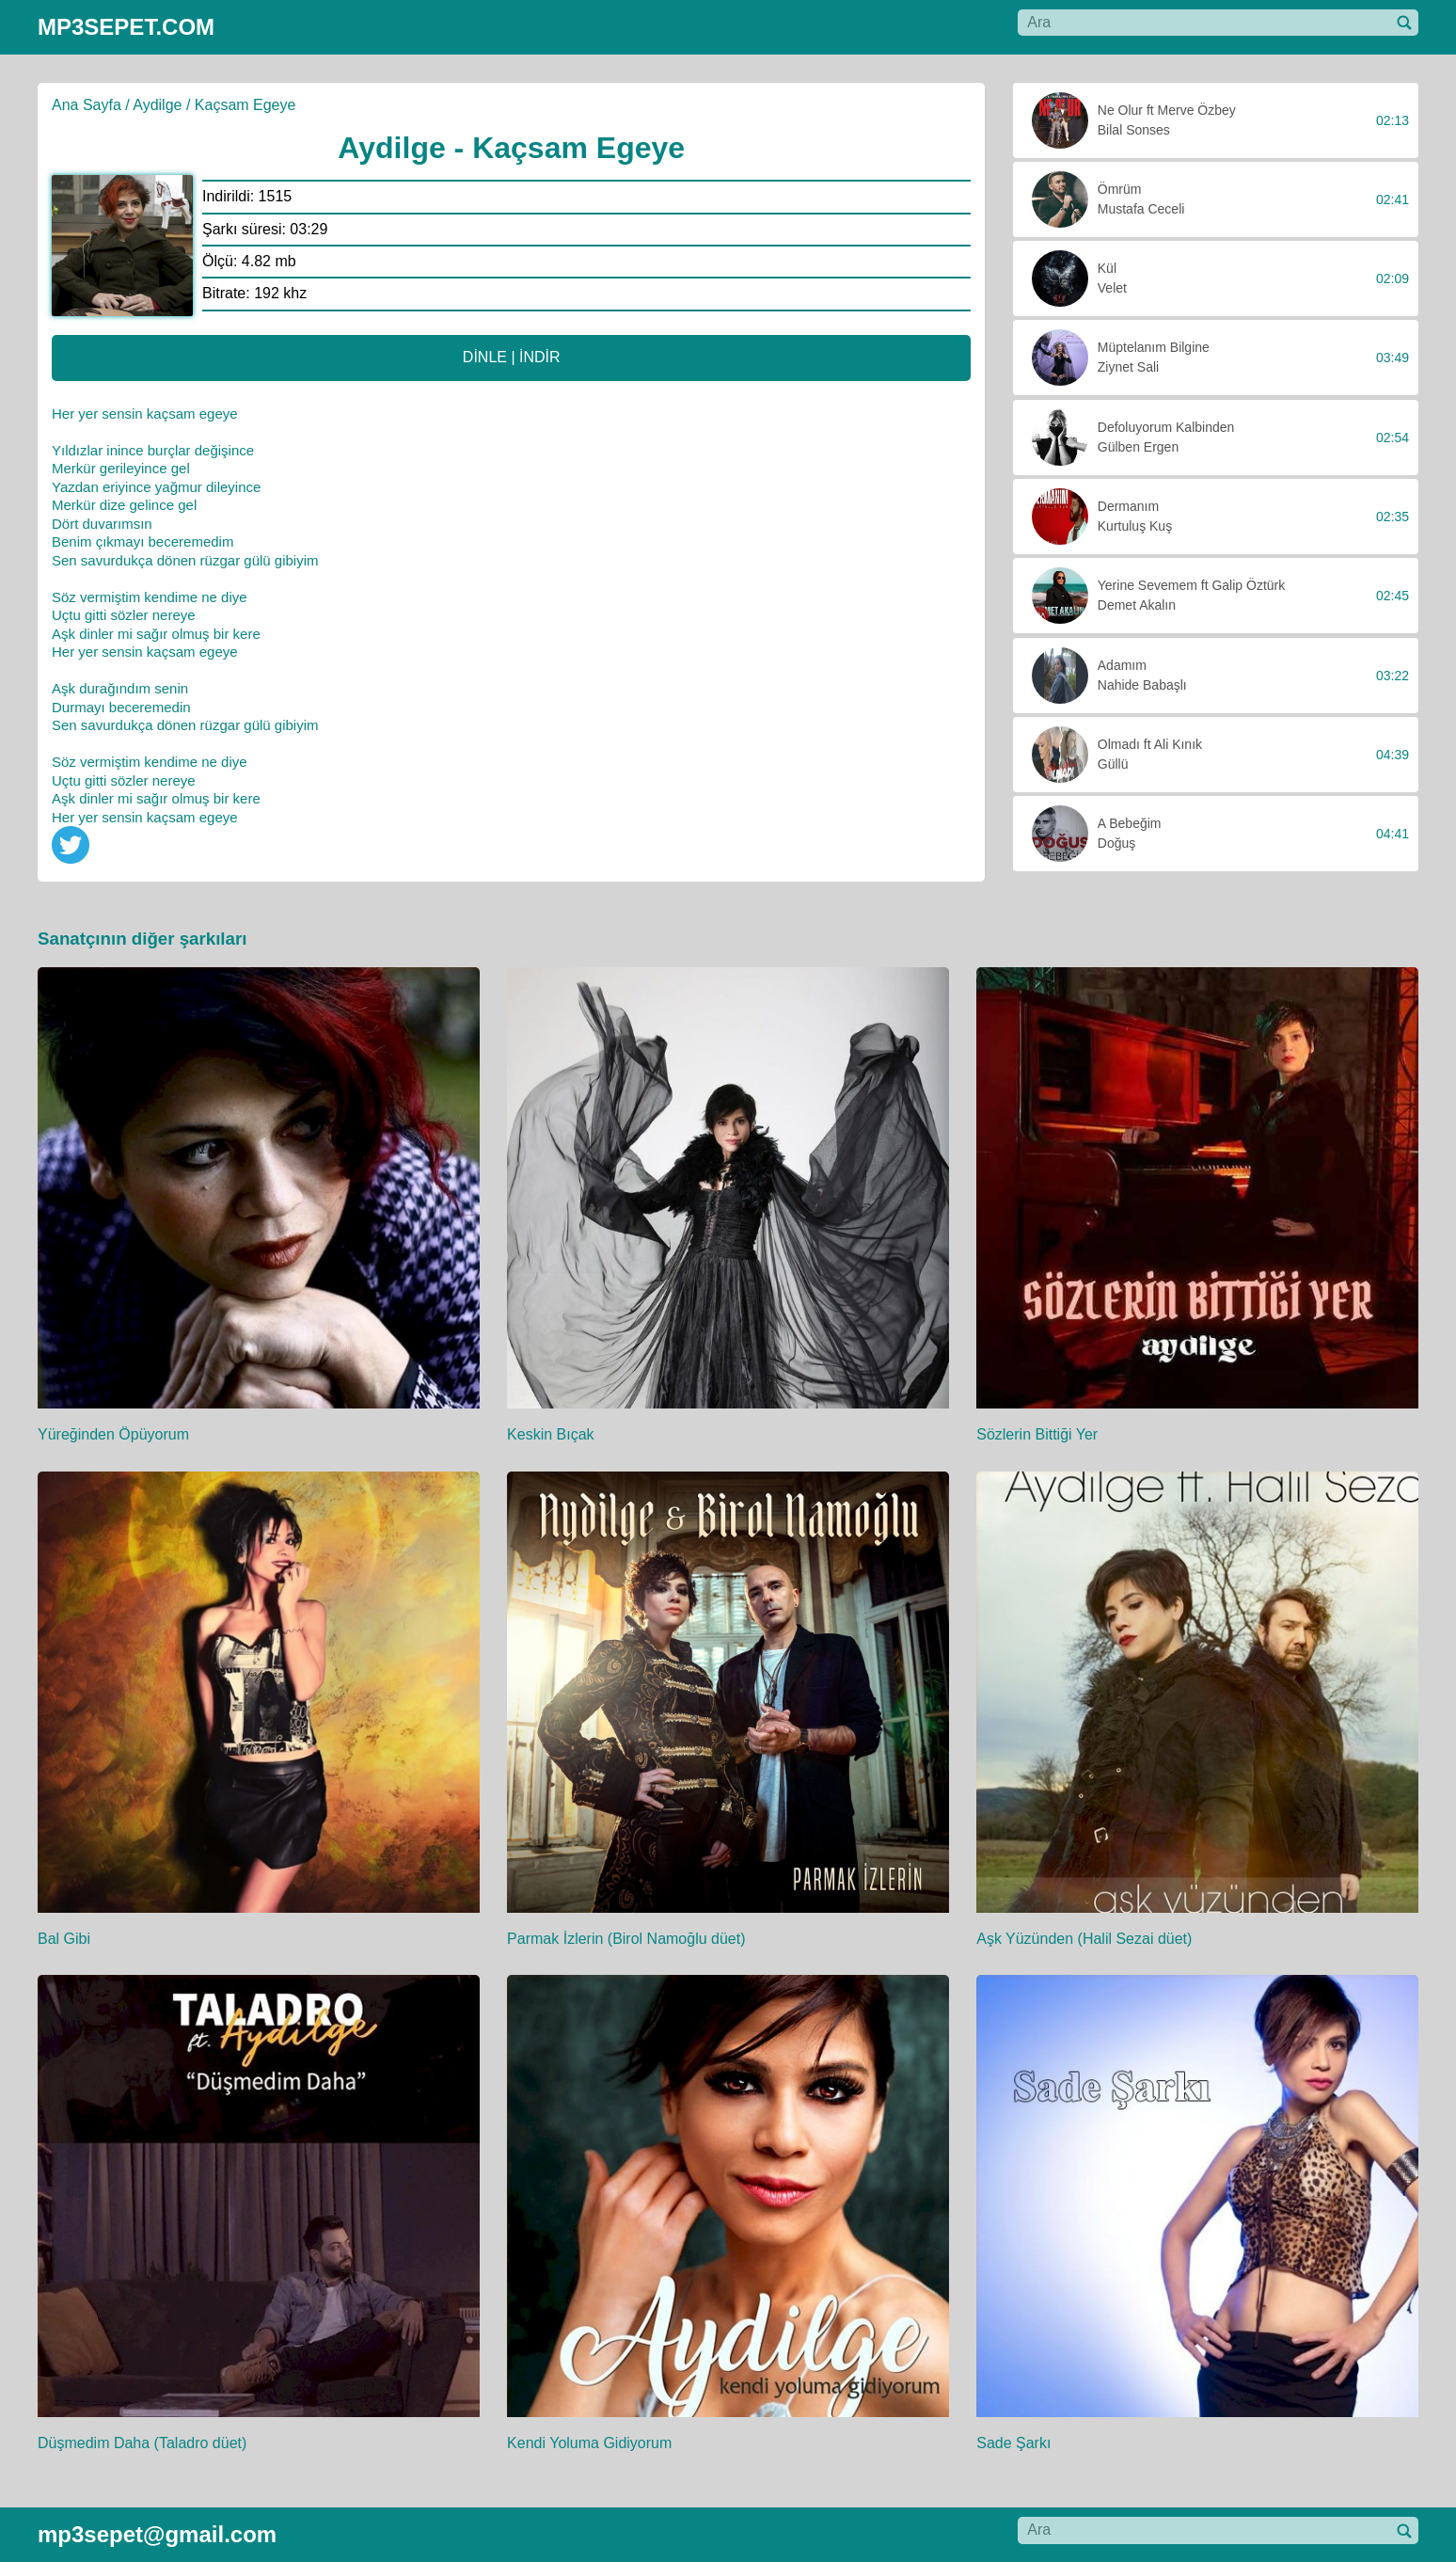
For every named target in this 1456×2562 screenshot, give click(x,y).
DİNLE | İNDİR (512, 357)
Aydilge (157, 105)
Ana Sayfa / (91, 105)
